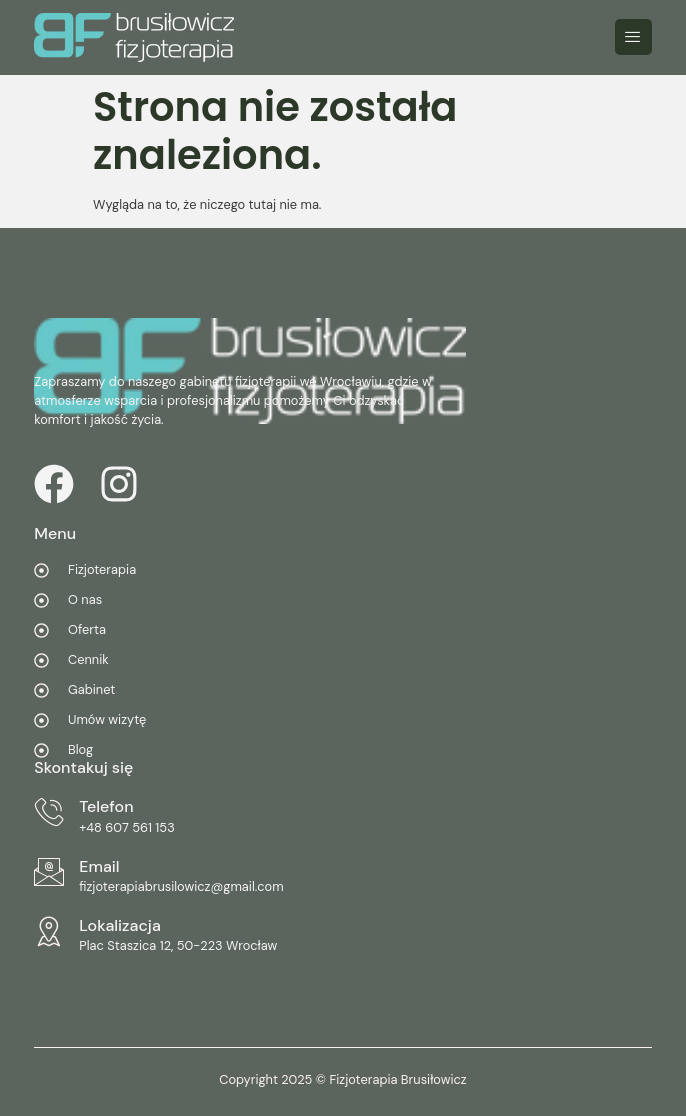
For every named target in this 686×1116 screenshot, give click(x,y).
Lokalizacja (120, 925)
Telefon (106, 806)
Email (99, 866)
